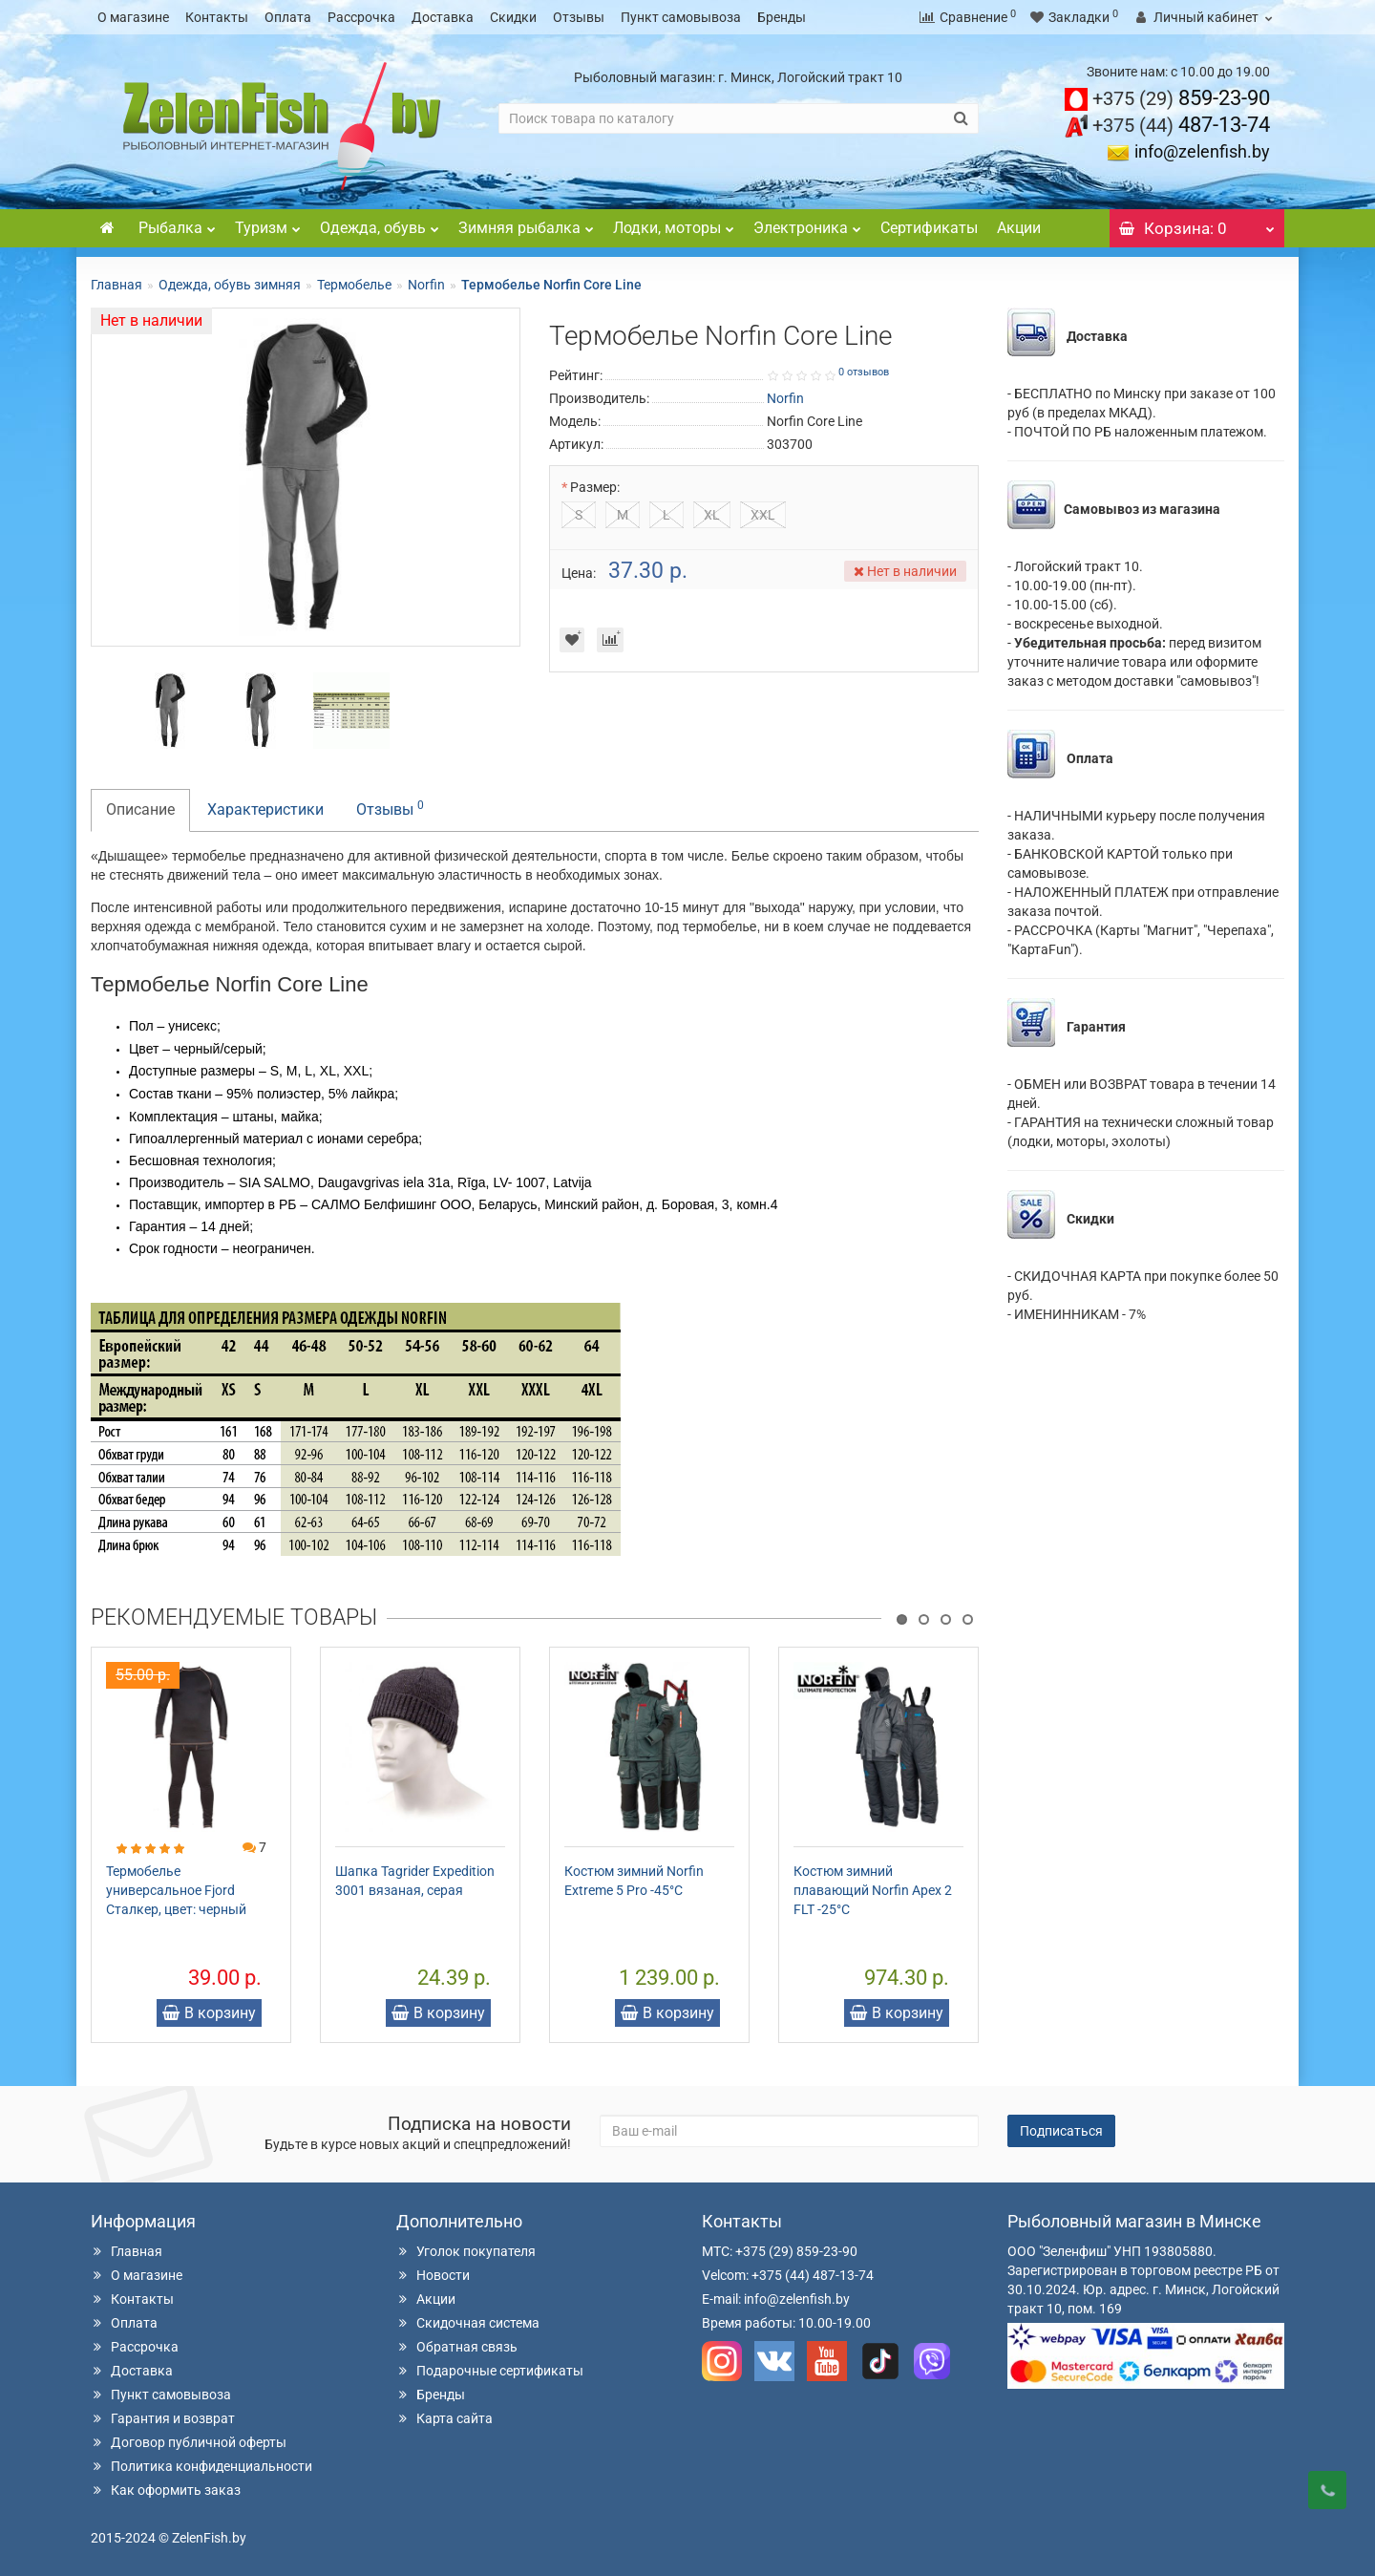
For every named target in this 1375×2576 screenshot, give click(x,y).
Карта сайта (444, 2418)
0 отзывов (863, 372)
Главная (116, 284)
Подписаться (1061, 2131)
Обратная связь (457, 2346)
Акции (1019, 228)
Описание (140, 809)
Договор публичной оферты (188, 2442)
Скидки (513, 17)
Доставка (443, 17)
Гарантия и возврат (163, 2418)
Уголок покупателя (466, 2251)
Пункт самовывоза (681, 17)
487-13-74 (1181, 125)
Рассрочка (361, 17)
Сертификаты (929, 228)
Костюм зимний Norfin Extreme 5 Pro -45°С (634, 1880)
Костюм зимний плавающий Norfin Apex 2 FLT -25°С (872, 1890)
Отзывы (578, 17)
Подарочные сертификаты (489, 2370)
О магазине (133, 17)
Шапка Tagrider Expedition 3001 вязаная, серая (415, 1880)
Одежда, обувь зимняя (230, 284)
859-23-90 (1181, 98)
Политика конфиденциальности (201, 2466)
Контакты (216, 17)
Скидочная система (467, 2323)
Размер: (595, 487)
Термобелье (354, 284)
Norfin (426, 284)
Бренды (781, 17)
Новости (433, 2275)
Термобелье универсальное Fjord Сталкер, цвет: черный (176, 1890)
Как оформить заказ (166, 2490)
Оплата (287, 17)
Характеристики (265, 809)
